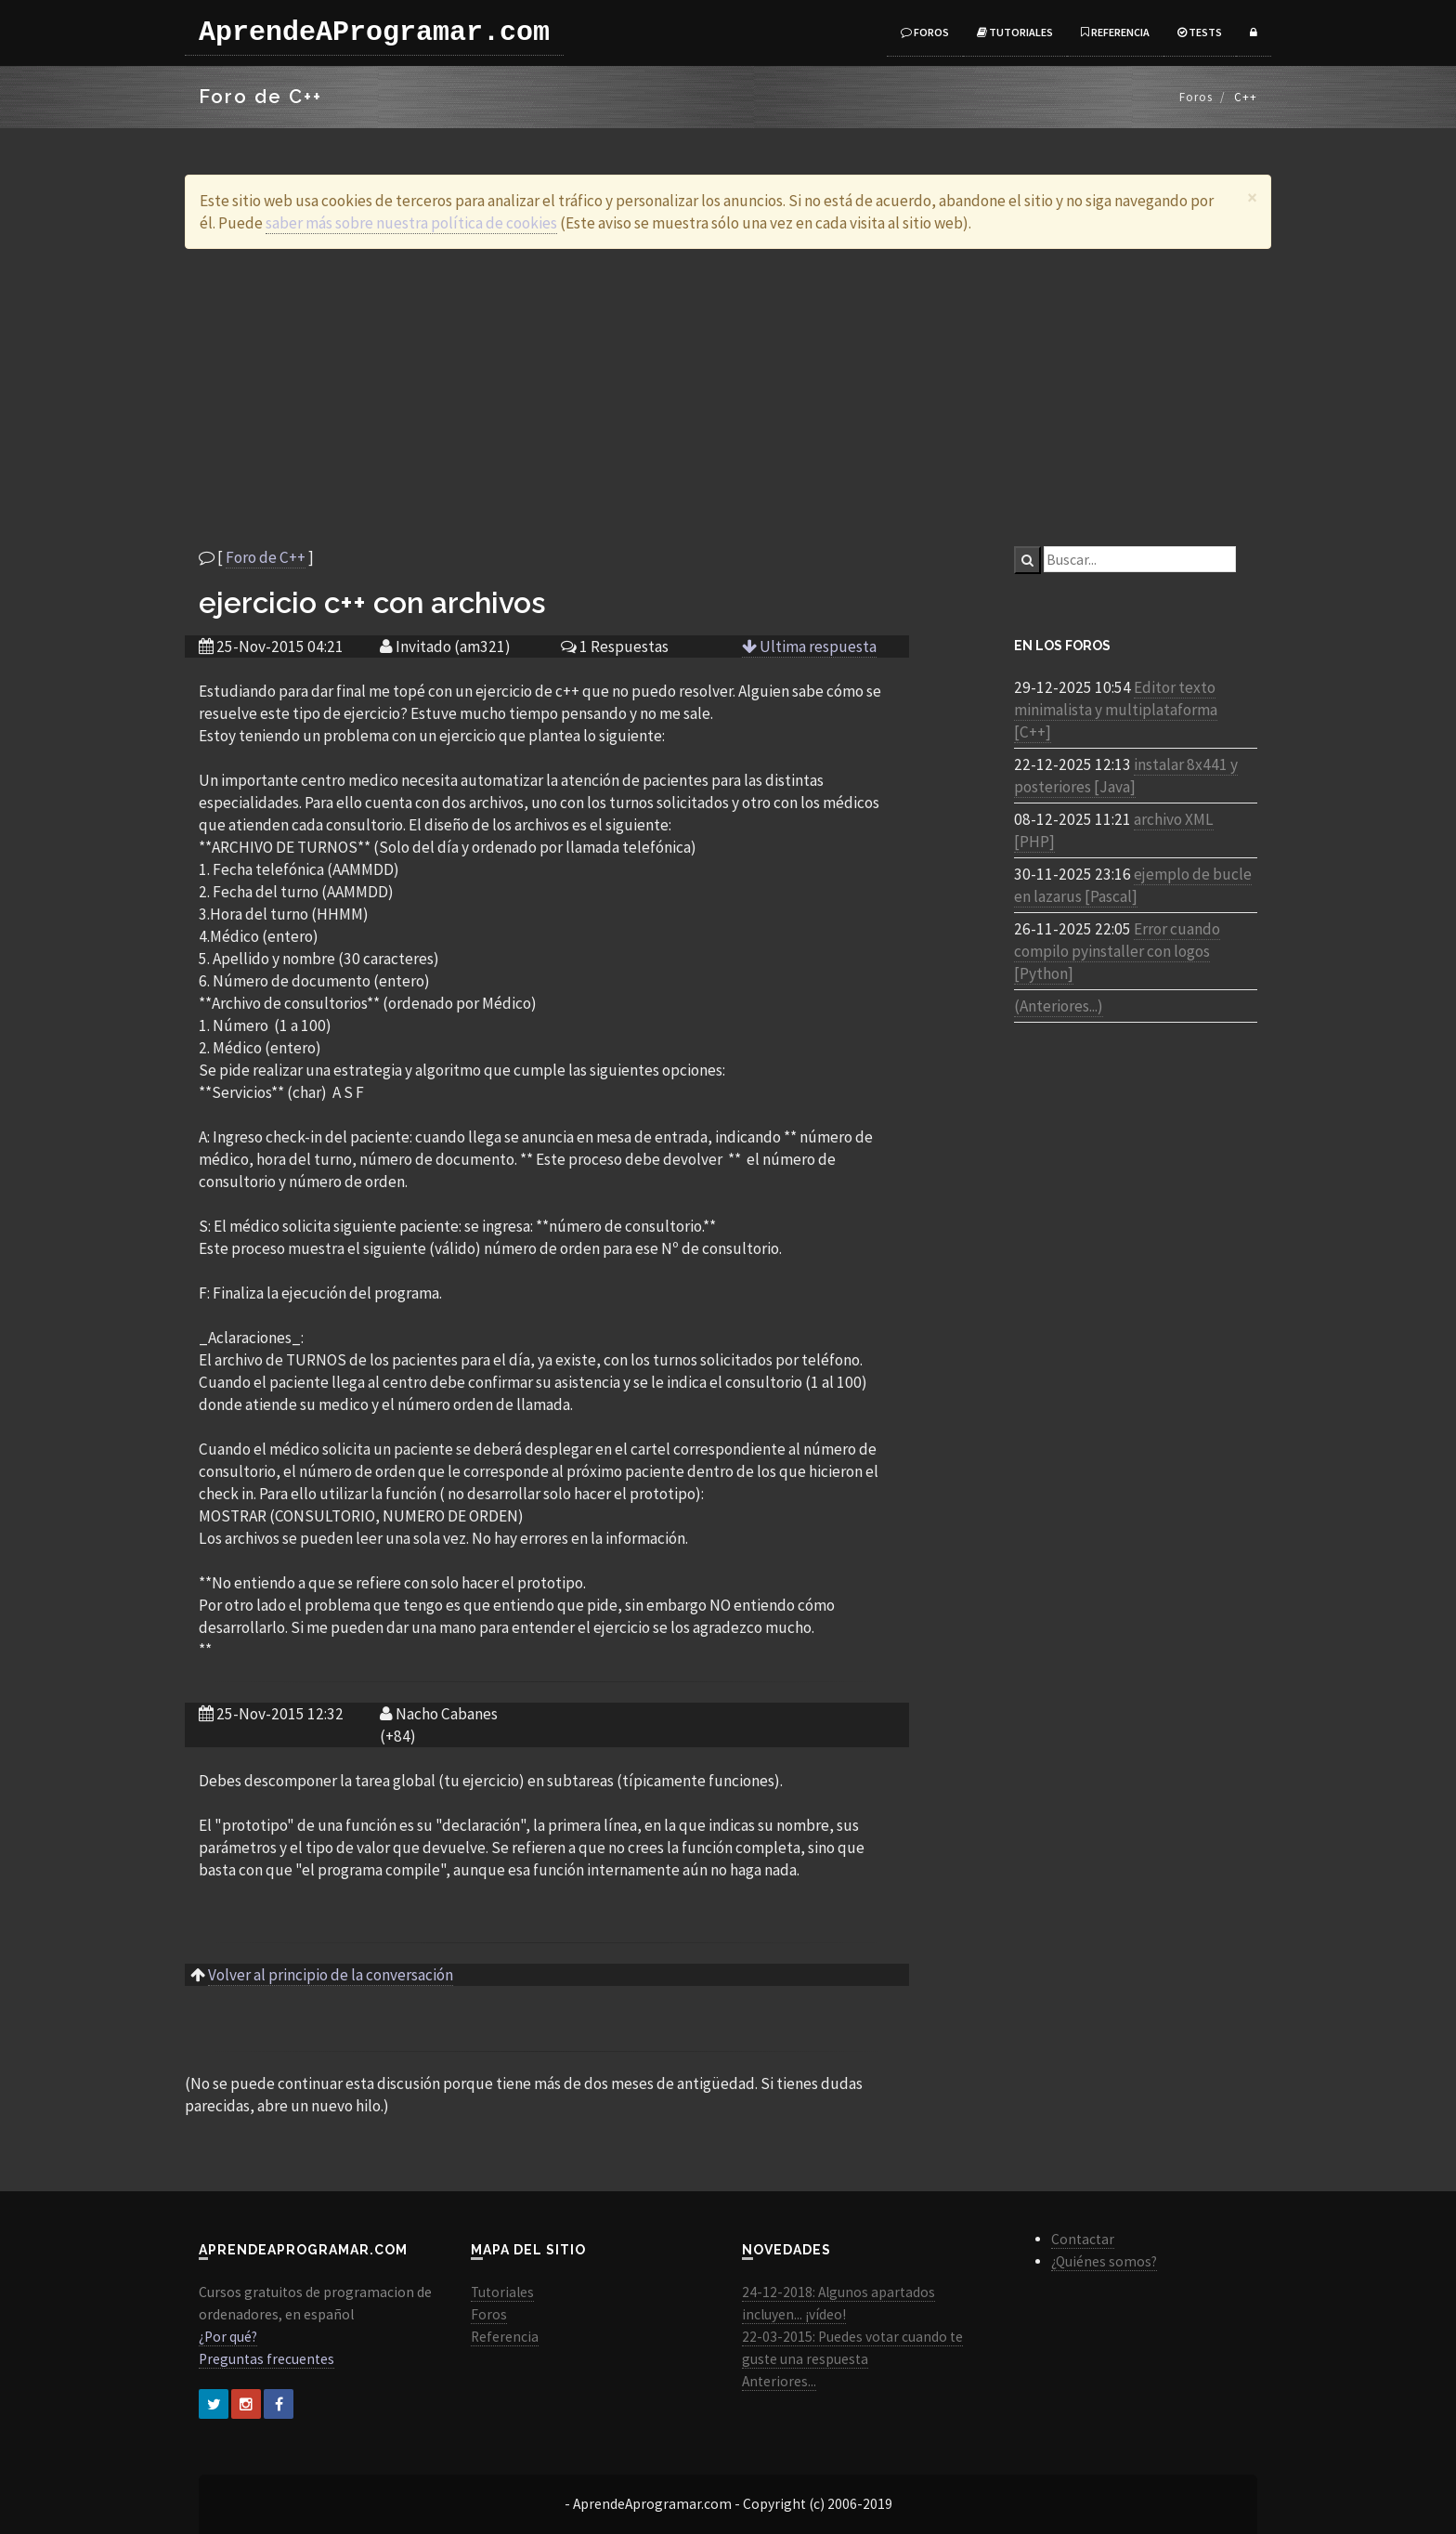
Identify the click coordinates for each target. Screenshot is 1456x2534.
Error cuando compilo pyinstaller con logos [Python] (1117, 951)
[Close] (1252, 197)
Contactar (1082, 2239)
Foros (925, 32)
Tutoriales (1015, 32)
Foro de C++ (266, 557)
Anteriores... (779, 2381)
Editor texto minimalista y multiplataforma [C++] (1115, 709)
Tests (1199, 32)
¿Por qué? (228, 2336)
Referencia (1115, 32)
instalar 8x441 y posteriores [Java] (1126, 775)
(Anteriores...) (1058, 1006)
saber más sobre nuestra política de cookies (411, 223)
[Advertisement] (728, 398)
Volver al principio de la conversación (330, 1975)
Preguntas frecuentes (266, 2359)
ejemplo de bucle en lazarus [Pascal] (1133, 885)
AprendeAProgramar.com (374, 32)
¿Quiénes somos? (1104, 2261)
